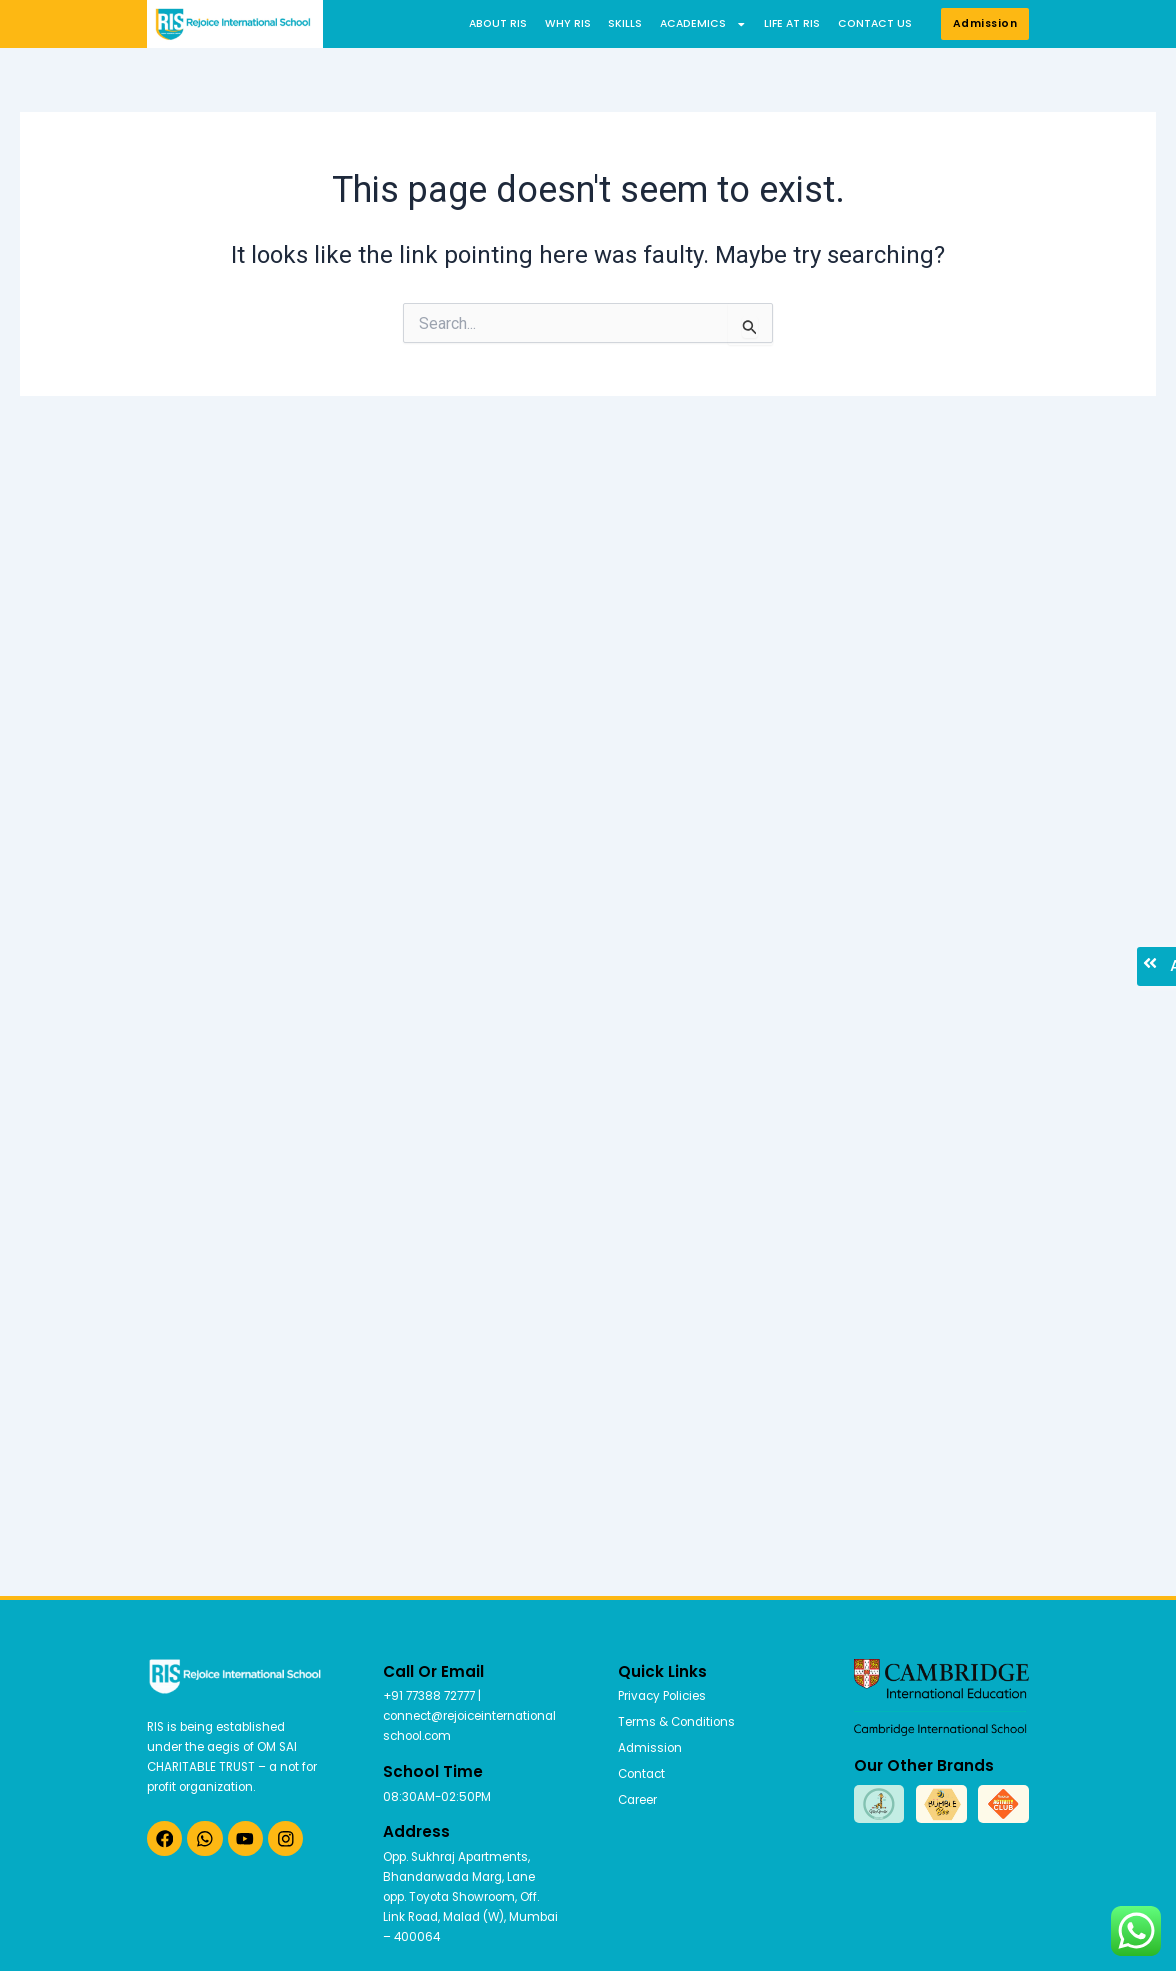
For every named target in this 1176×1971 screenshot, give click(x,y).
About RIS (498, 23)
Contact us (875, 23)
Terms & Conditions (676, 1722)
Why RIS (568, 23)
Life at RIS (792, 23)
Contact (641, 1774)
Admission (650, 1748)
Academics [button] (703, 24)
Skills (625, 23)
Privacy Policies (662, 1696)
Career (637, 1800)
